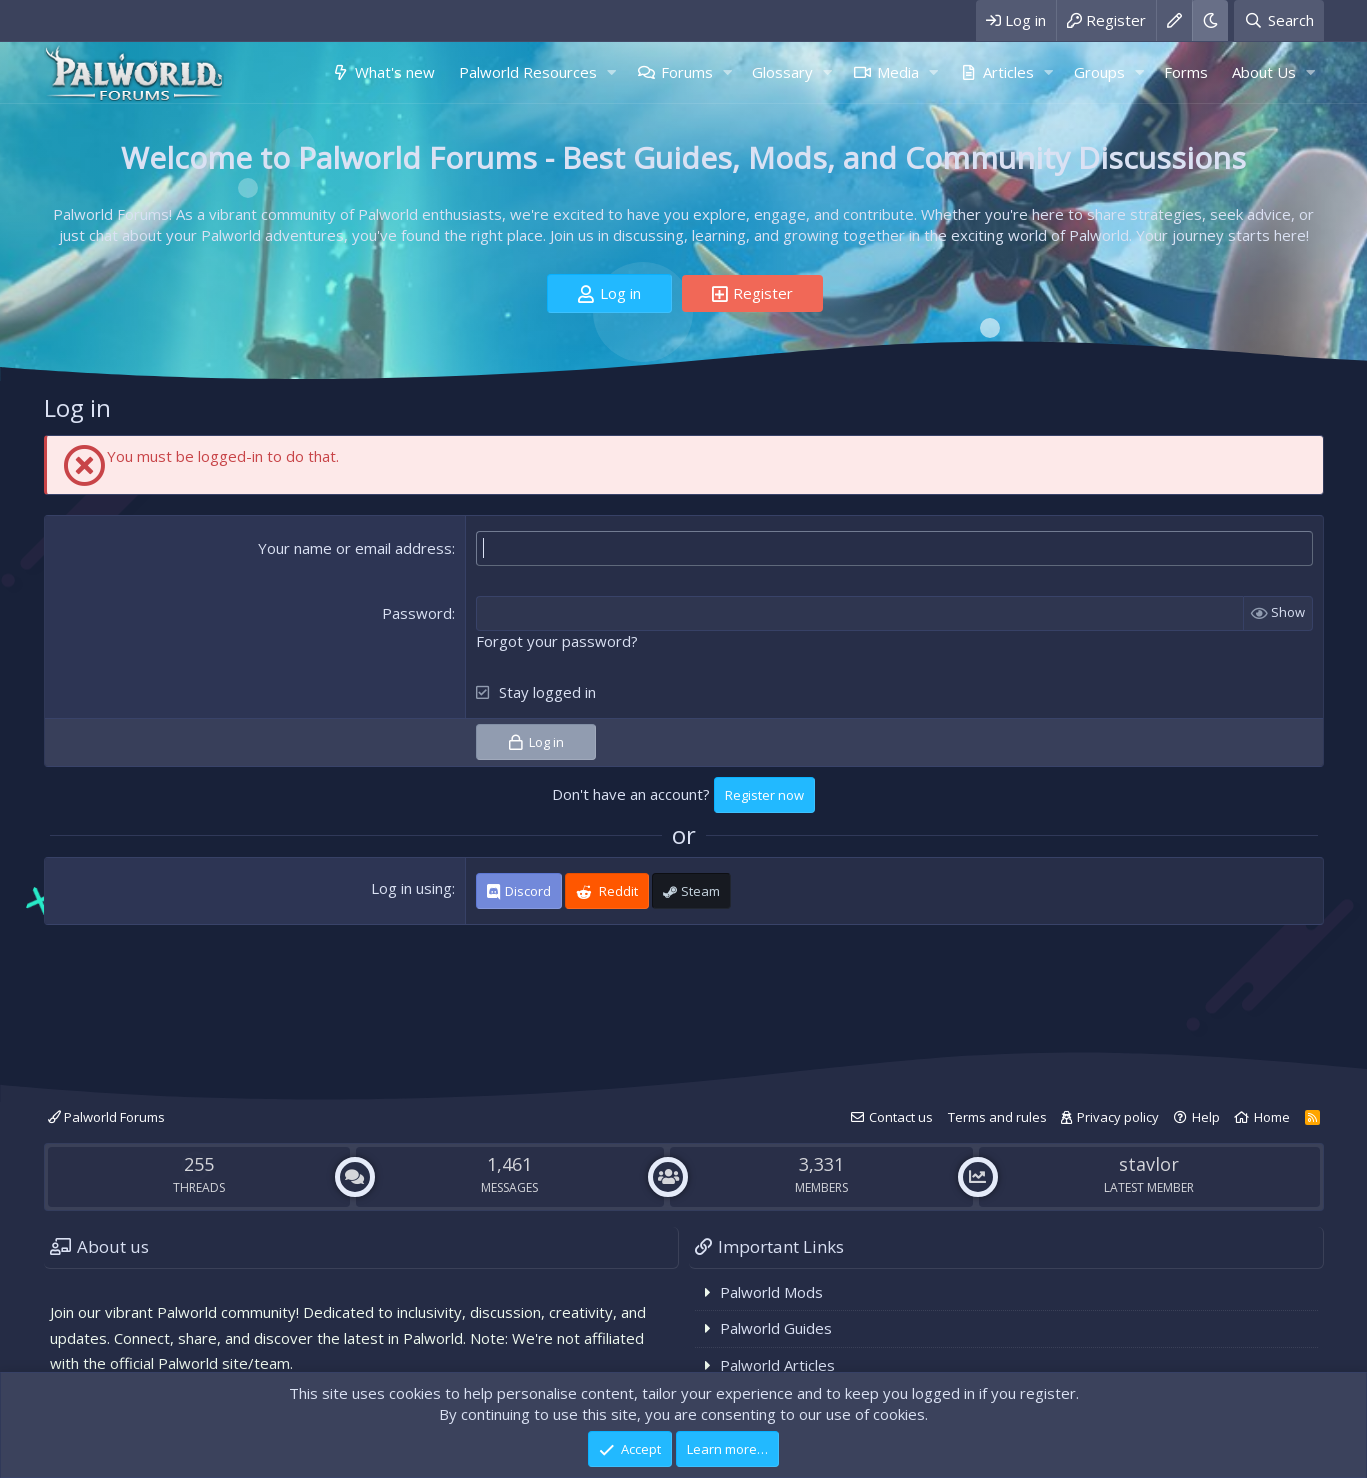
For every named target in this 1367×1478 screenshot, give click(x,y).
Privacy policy (1118, 1117)
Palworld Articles (777, 1365)
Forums (687, 72)
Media (898, 72)
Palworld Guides (776, 1328)
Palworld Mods (771, 1292)
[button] (612, 72)
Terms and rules (997, 1117)
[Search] (1278, 20)
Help (1206, 1117)
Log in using (411, 888)
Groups (1099, 72)
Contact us (901, 1117)
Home (1272, 1117)
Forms (1186, 72)
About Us (1264, 72)
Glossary (782, 72)
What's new (395, 72)
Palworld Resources (528, 72)
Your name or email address (355, 548)
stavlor (1149, 1164)
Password (417, 613)
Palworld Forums (106, 1117)
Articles (1008, 72)
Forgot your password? (557, 641)
